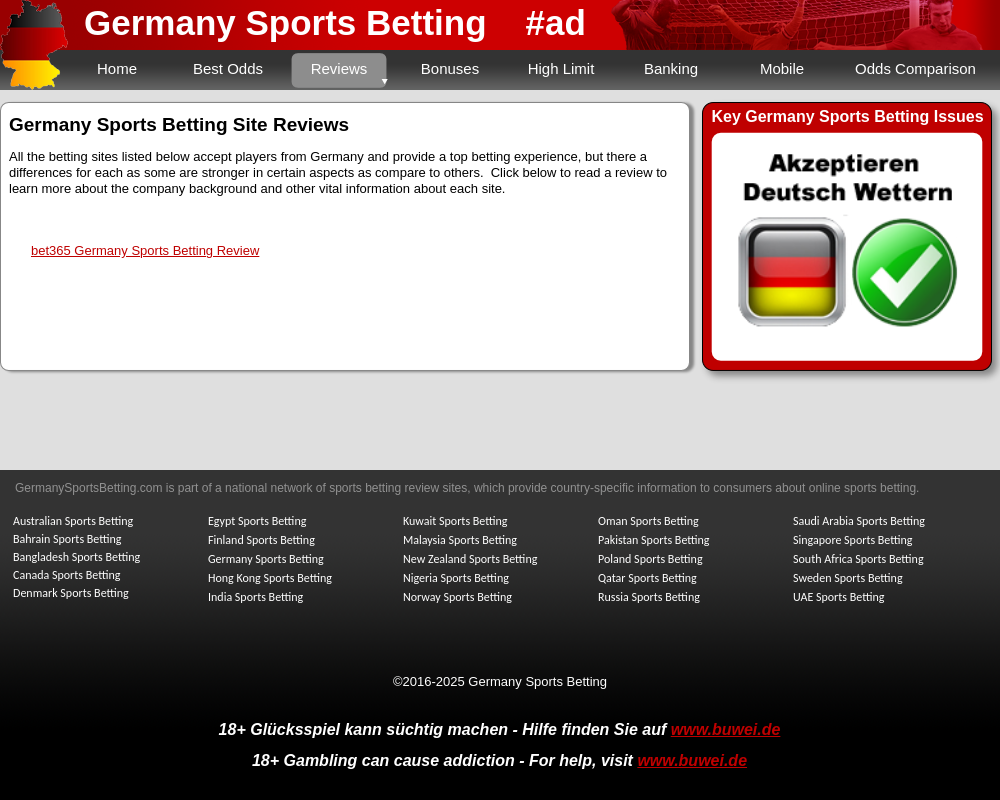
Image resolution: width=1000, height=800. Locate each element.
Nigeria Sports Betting (456, 578)
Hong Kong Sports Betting (270, 578)
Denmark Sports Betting (71, 593)
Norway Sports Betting (457, 597)
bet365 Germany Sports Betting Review (145, 250)
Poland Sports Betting (650, 559)
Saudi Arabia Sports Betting (859, 521)
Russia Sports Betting (649, 597)
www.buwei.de (726, 729)
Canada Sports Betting (66, 575)
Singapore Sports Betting (853, 540)
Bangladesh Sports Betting (76, 557)
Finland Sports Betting (261, 540)
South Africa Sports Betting (858, 559)
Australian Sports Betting (73, 521)
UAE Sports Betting (838, 597)
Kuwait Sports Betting (455, 521)
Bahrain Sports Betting (67, 539)
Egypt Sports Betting (257, 521)
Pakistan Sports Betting (654, 540)
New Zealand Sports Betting (470, 559)
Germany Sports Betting (285, 22)
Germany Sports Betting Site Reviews (179, 124)
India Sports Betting (255, 597)
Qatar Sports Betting (647, 578)
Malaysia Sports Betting (460, 540)
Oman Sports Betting (648, 521)
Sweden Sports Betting (848, 578)
